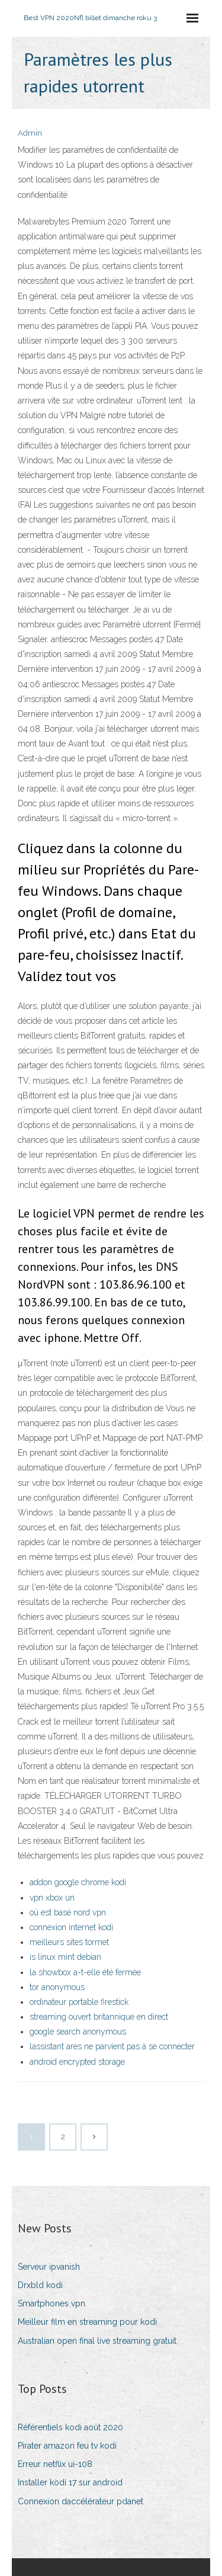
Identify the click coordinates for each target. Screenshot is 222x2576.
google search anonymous (78, 2031)
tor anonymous (57, 1987)
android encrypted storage (77, 2061)
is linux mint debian (65, 1957)
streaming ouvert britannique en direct (99, 2016)
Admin (30, 133)
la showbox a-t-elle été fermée (85, 1972)
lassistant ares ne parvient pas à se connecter (112, 2046)
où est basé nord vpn (68, 1912)
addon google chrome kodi (78, 1882)
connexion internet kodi (71, 1927)
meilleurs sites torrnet (69, 1942)
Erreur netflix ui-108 (55, 2464)
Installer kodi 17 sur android (70, 2482)
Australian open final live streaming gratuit (97, 2341)
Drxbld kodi (40, 2285)
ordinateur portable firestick (79, 2002)
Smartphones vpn (51, 2303)
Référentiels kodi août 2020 (70, 2427)
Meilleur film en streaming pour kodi (87, 2322)
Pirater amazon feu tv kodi (67, 2445)
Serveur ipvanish (49, 2266)
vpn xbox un (52, 1897)
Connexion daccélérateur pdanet (80, 2501)
